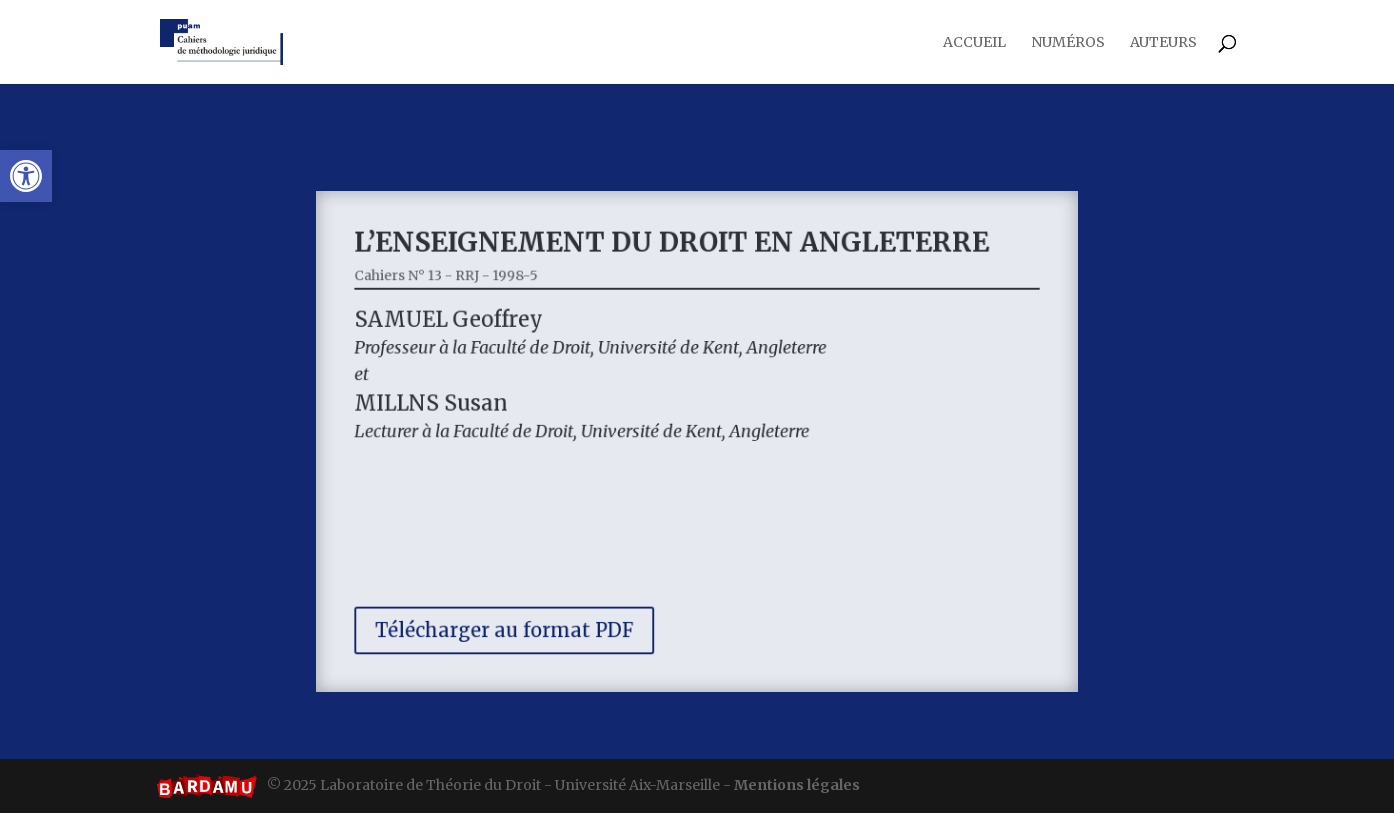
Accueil (974, 43)
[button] (26, 176)
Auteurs (1163, 43)
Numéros (1068, 43)
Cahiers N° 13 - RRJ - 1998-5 (464, 287)
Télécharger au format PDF (518, 616)
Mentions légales (797, 785)
